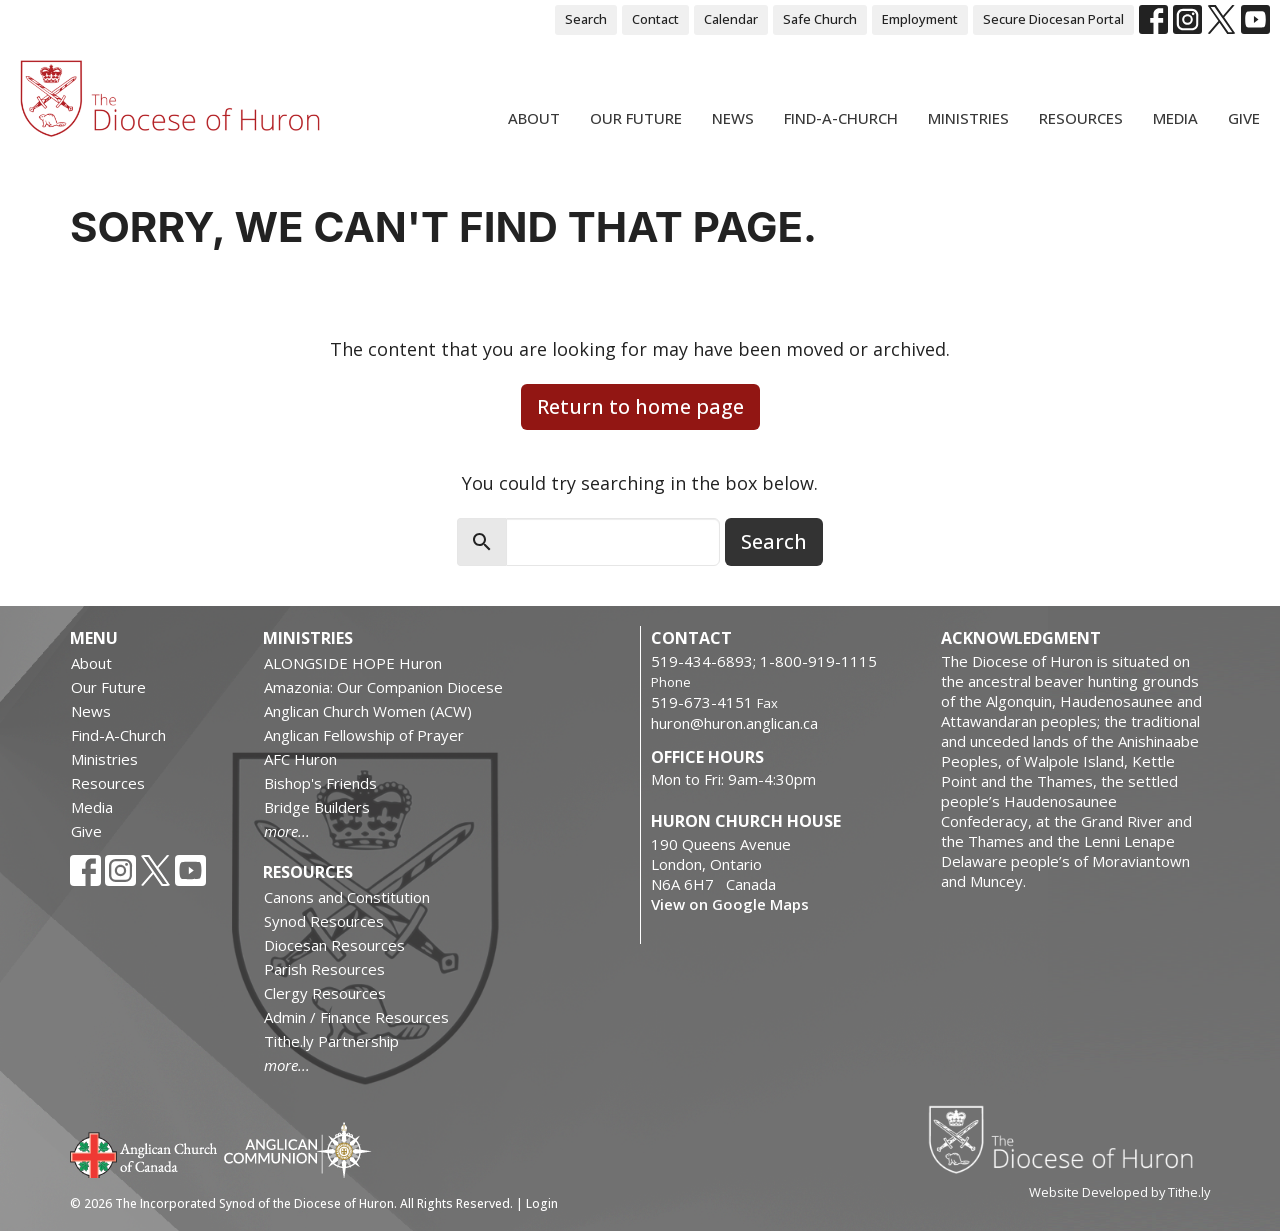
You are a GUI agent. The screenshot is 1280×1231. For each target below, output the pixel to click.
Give (1244, 118)
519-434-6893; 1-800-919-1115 (764, 661)
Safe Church (820, 19)
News (733, 118)
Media (1175, 118)
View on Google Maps (730, 904)
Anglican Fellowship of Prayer (364, 735)
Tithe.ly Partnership (331, 1041)
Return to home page (640, 406)
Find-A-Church (841, 118)
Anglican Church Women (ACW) (368, 711)
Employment (920, 19)
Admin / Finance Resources (356, 1017)
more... (287, 831)
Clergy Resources (325, 993)
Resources (1081, 118)
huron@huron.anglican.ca (734, 723)
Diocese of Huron (1068, 1139)
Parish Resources (324, 969)
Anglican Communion (297, 1149)
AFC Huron (300, 759)
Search (586, 19)
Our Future (636, 118)
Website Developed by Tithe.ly (1119, 1192)
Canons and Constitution (347, 897)
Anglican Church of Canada (144, 1153)
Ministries (968, 118)
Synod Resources (324, 921)
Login (542, 1203)
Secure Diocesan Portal (1053, 19)
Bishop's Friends (320, 783)
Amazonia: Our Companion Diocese (383, 687)
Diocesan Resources (334, 945)
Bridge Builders (317, 807)
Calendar (731, 19)
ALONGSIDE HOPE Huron (353, 663)
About (534, 118)
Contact (655, 19)
